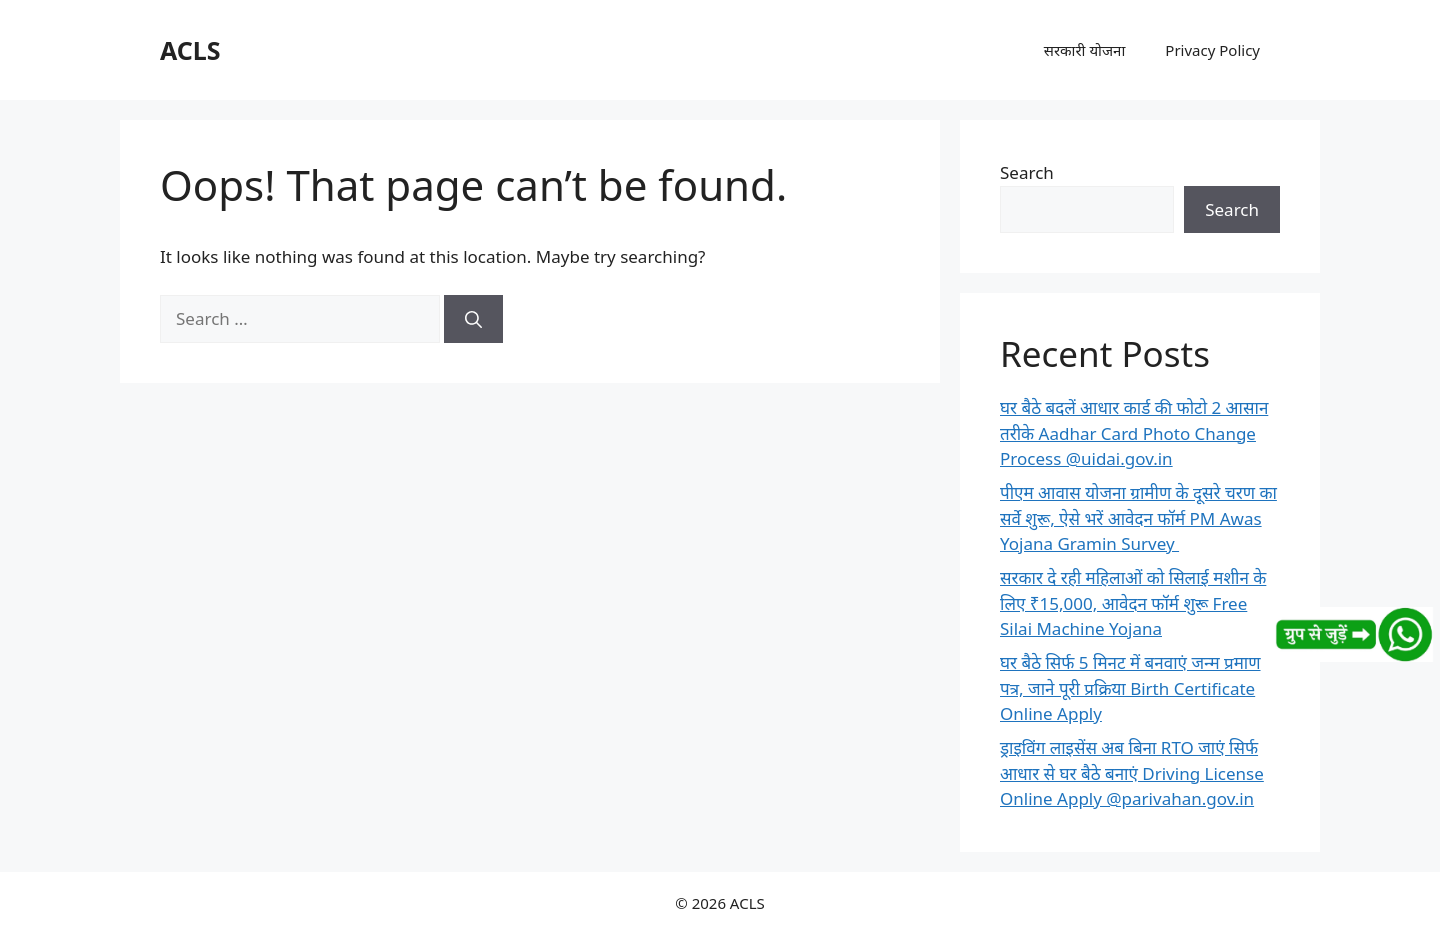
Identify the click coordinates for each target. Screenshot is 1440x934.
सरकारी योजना (1085, 50)
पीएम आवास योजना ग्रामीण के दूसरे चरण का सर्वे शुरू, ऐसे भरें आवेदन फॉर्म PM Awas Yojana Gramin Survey (1138, 518)
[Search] (473, 319)
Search (1027, 172)
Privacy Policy (1212, 50)
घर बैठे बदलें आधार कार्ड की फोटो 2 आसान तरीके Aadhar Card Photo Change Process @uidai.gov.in (1134, 433)
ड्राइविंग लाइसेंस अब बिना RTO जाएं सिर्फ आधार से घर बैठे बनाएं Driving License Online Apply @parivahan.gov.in (1132, 773)
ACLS (190, 50)
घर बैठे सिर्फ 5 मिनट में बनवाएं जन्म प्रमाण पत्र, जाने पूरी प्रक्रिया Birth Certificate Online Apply (1130, 688)
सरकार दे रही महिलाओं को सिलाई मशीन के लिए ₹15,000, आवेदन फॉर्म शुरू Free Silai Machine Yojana (1133, 603)
